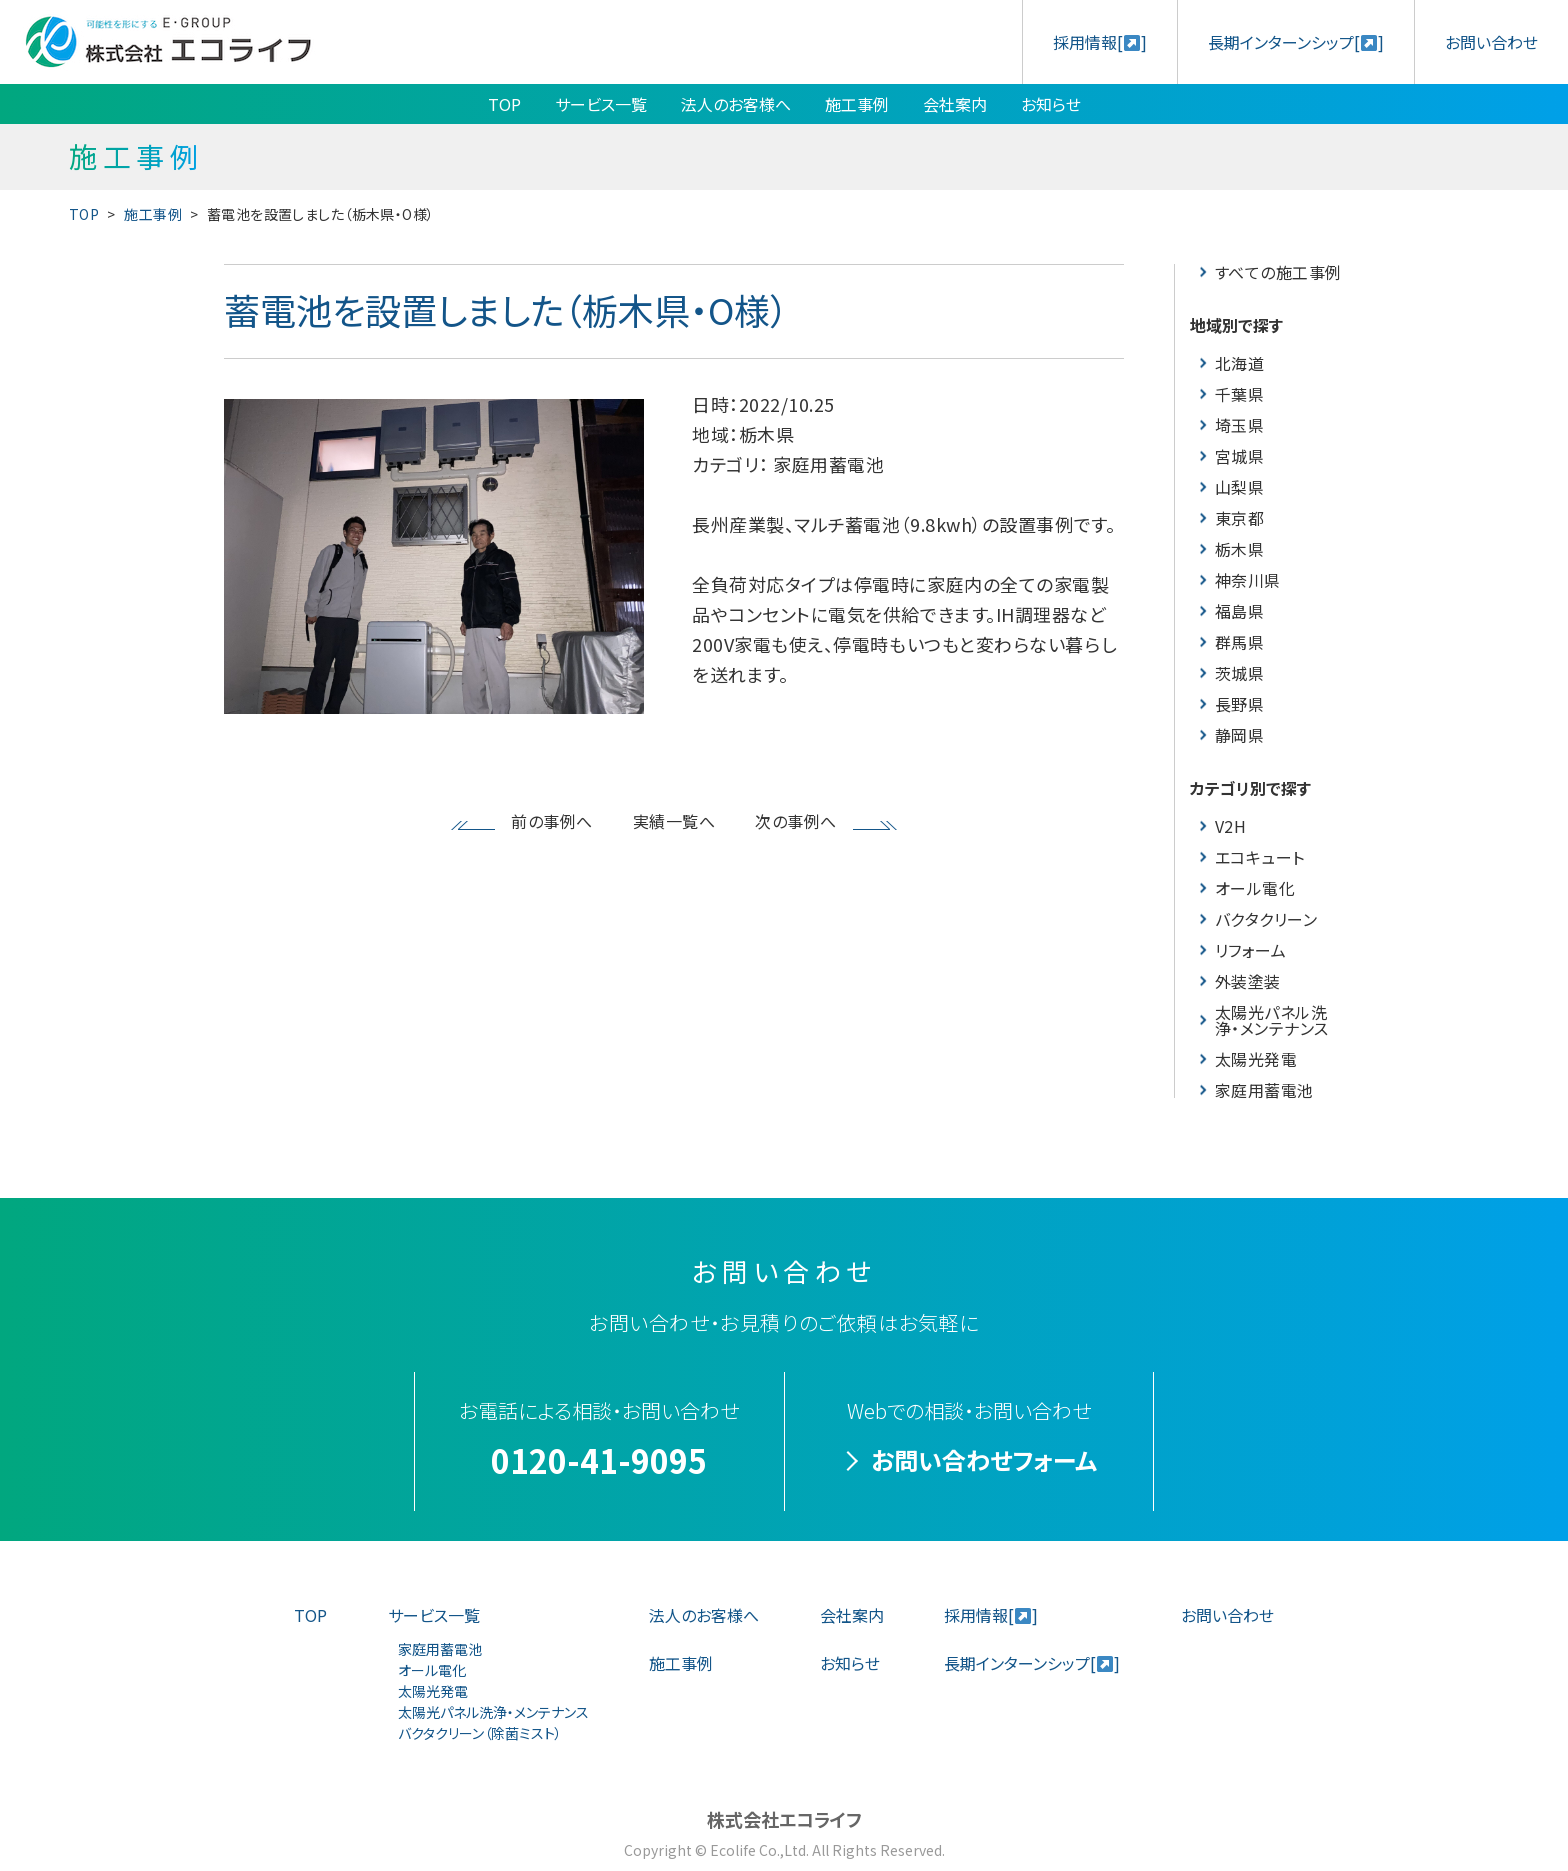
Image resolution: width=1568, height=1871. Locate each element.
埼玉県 (1239, 425)
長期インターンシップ (1296, 42)
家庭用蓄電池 (1264, 1090)
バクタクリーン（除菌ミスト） (480, 1733)
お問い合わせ (1491, 42)
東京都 (1239, 518)
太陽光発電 (1256, 1059)
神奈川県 (1248, 580)
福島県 (1239, 611)
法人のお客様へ (736, 104)
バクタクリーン (1266, 919)
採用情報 (1100, 42)
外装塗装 (1248, 981)
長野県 (1239, 704)
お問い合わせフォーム (984, 1459)
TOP (504, 104)
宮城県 (1239, 456)
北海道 (1239, 363)
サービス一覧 (601, 104)
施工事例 (857, 104)
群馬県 (1239, 642)
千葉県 (1239, 394)
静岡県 (1239, 735)
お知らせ (1051, 104)
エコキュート (1260, 857)
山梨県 (1239, 487)
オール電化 (1255, 888)
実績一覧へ (674, 821)
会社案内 (955, 104)
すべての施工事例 (1278, 272)
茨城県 (1239, 673)
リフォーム (1250, 950)
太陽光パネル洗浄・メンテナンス (1272, 1020)
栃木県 (1239, 549)
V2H (1230, 826)
